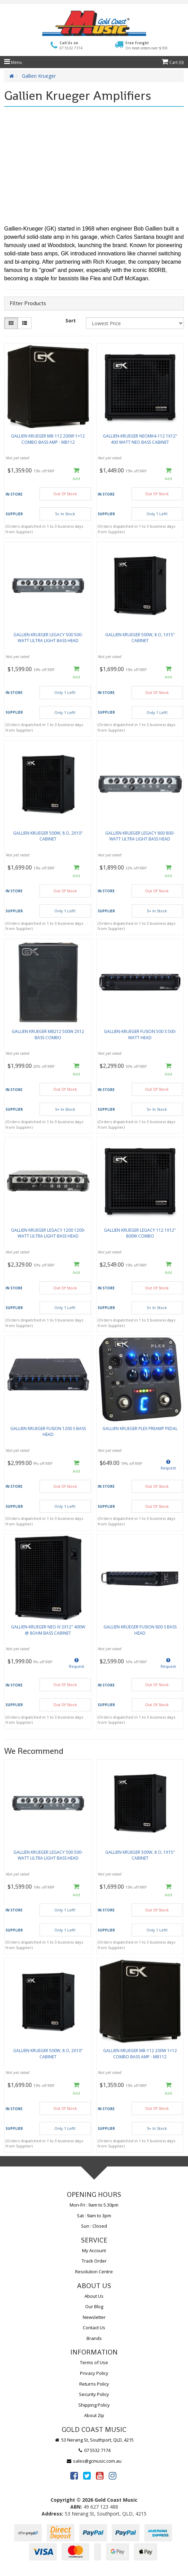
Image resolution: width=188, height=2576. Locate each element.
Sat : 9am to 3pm (94, 2215)
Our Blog (94, 2306)
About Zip (94, 2415)
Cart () (172, 62)
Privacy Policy (94, 2373)
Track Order (94, 2261)
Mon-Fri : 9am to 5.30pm (94, 2205)
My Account (94, 2250)
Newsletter (94, 2317)
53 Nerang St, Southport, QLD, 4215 (94, 2440)
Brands (94, 2338)
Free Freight (146, 45)
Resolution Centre (94, 2271)
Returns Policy (94, 2384)
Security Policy (94, 2394)
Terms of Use (94, 2362)
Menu (13, 62)
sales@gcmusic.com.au (94, 2461)
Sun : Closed (94, 2226)
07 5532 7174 (94, 2450)
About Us (94, 2296)
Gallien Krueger (39, 76)
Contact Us (94, 2327)
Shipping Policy (94, 2405)
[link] (74, 2475)
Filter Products (28, 303)
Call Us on (71, 45)
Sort (70, 320)
